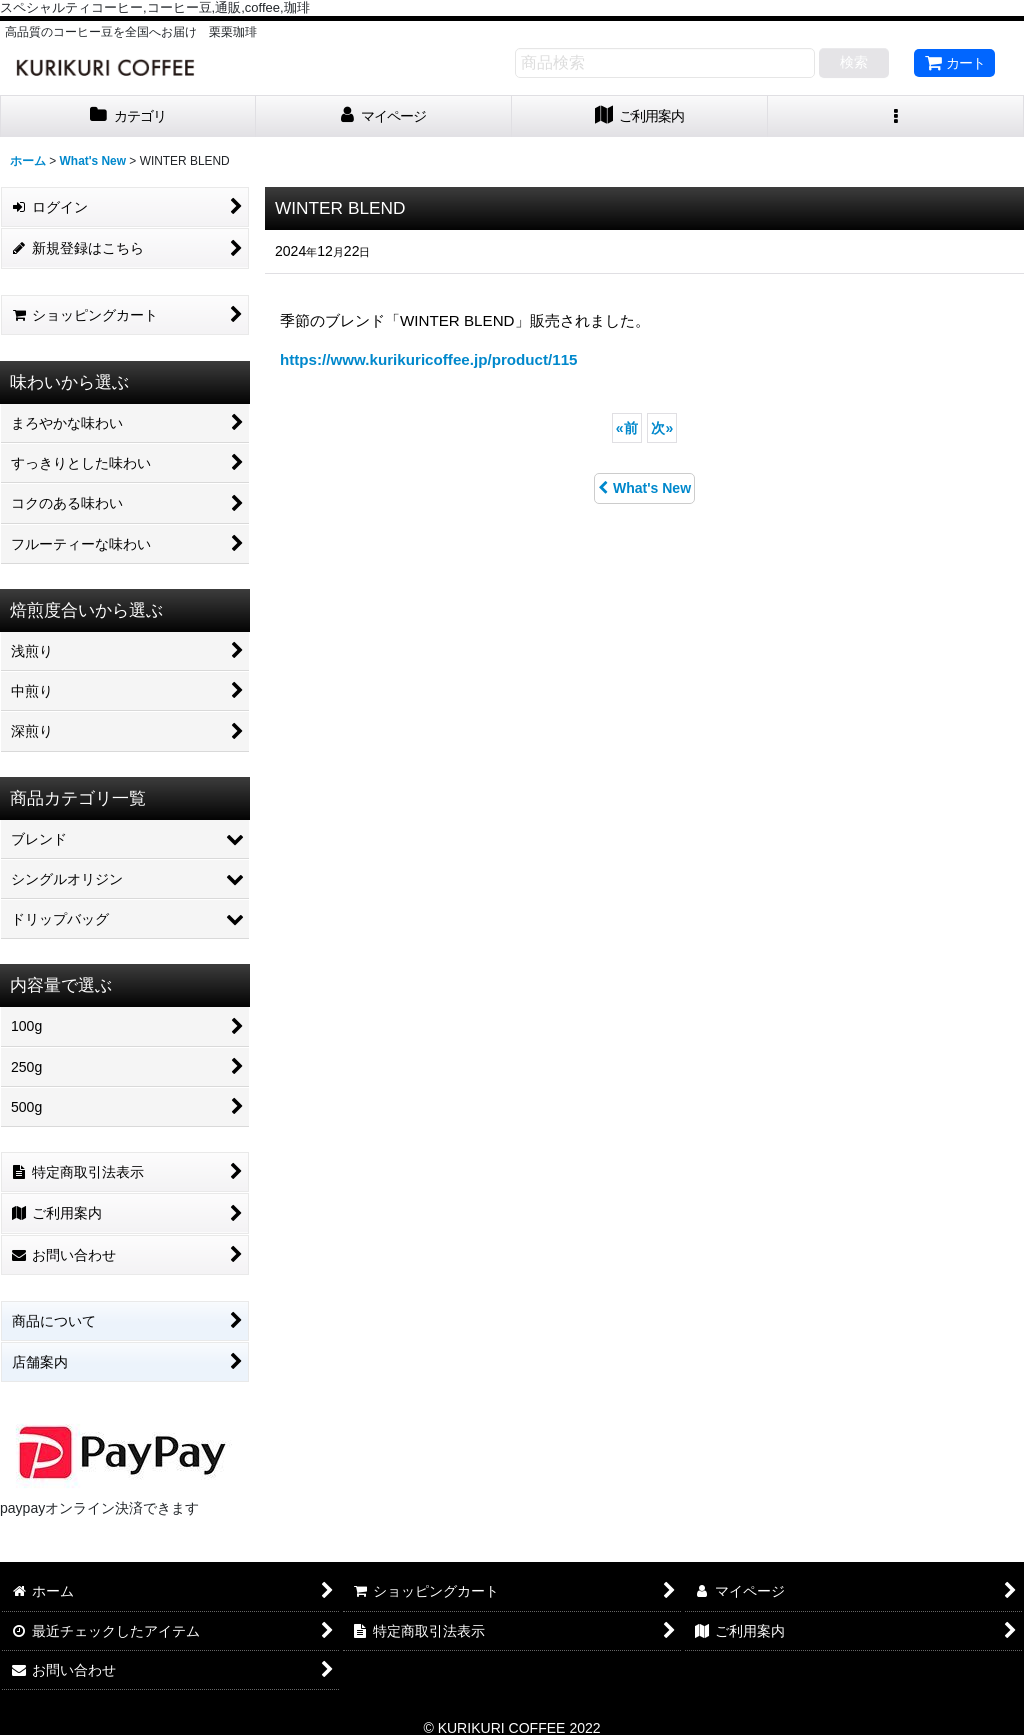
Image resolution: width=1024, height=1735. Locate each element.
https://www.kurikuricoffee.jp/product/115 (429, 359)
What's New (644, 488)
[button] (896, 116)
